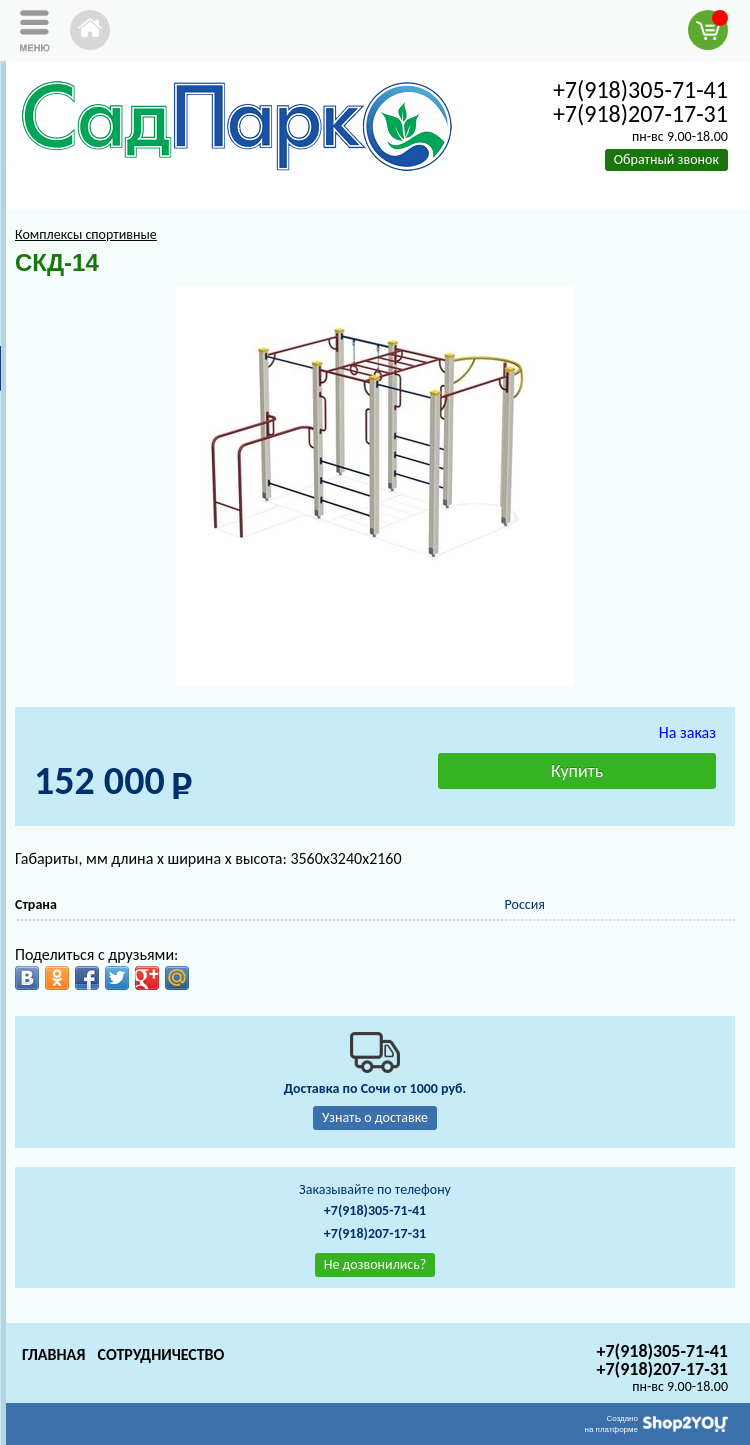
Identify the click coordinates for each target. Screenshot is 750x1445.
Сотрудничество (160, 1354)
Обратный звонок (666, 159)
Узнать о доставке (375, 1117)
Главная (53, 1354)
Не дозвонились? (375, 1264)
